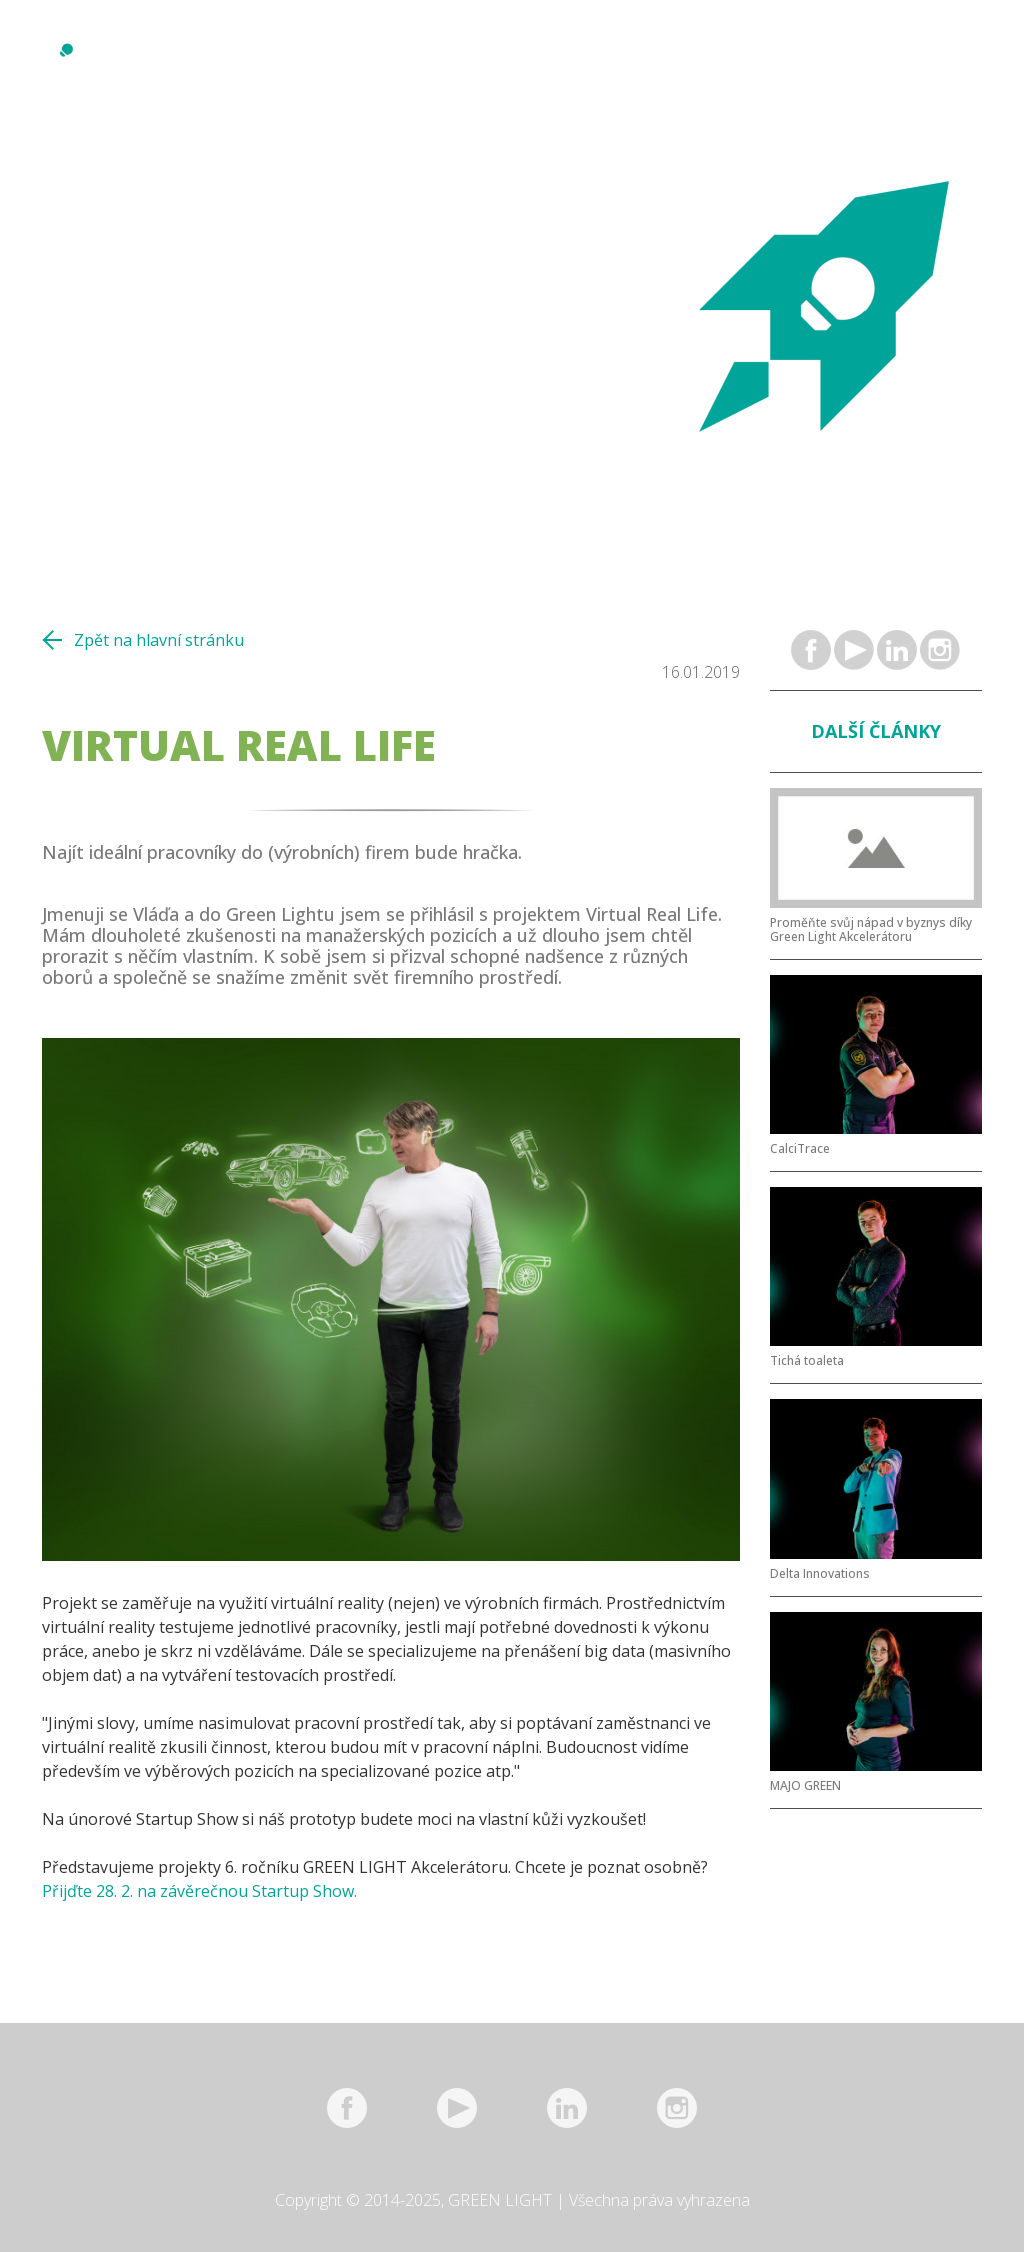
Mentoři (477, 68)
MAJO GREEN (805, 1786)
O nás (317, 68)
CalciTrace (800, 1149)
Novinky (250, 68)
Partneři (640, 68)
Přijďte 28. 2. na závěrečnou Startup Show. (199, 1891)
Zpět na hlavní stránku (159, 640)
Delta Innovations (820, 1574)
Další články (876, 731)
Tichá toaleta (807, 1361)
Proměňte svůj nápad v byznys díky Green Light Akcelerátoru (871, 930)
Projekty (558, 68)
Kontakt (722, 68)
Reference (391, 68)
